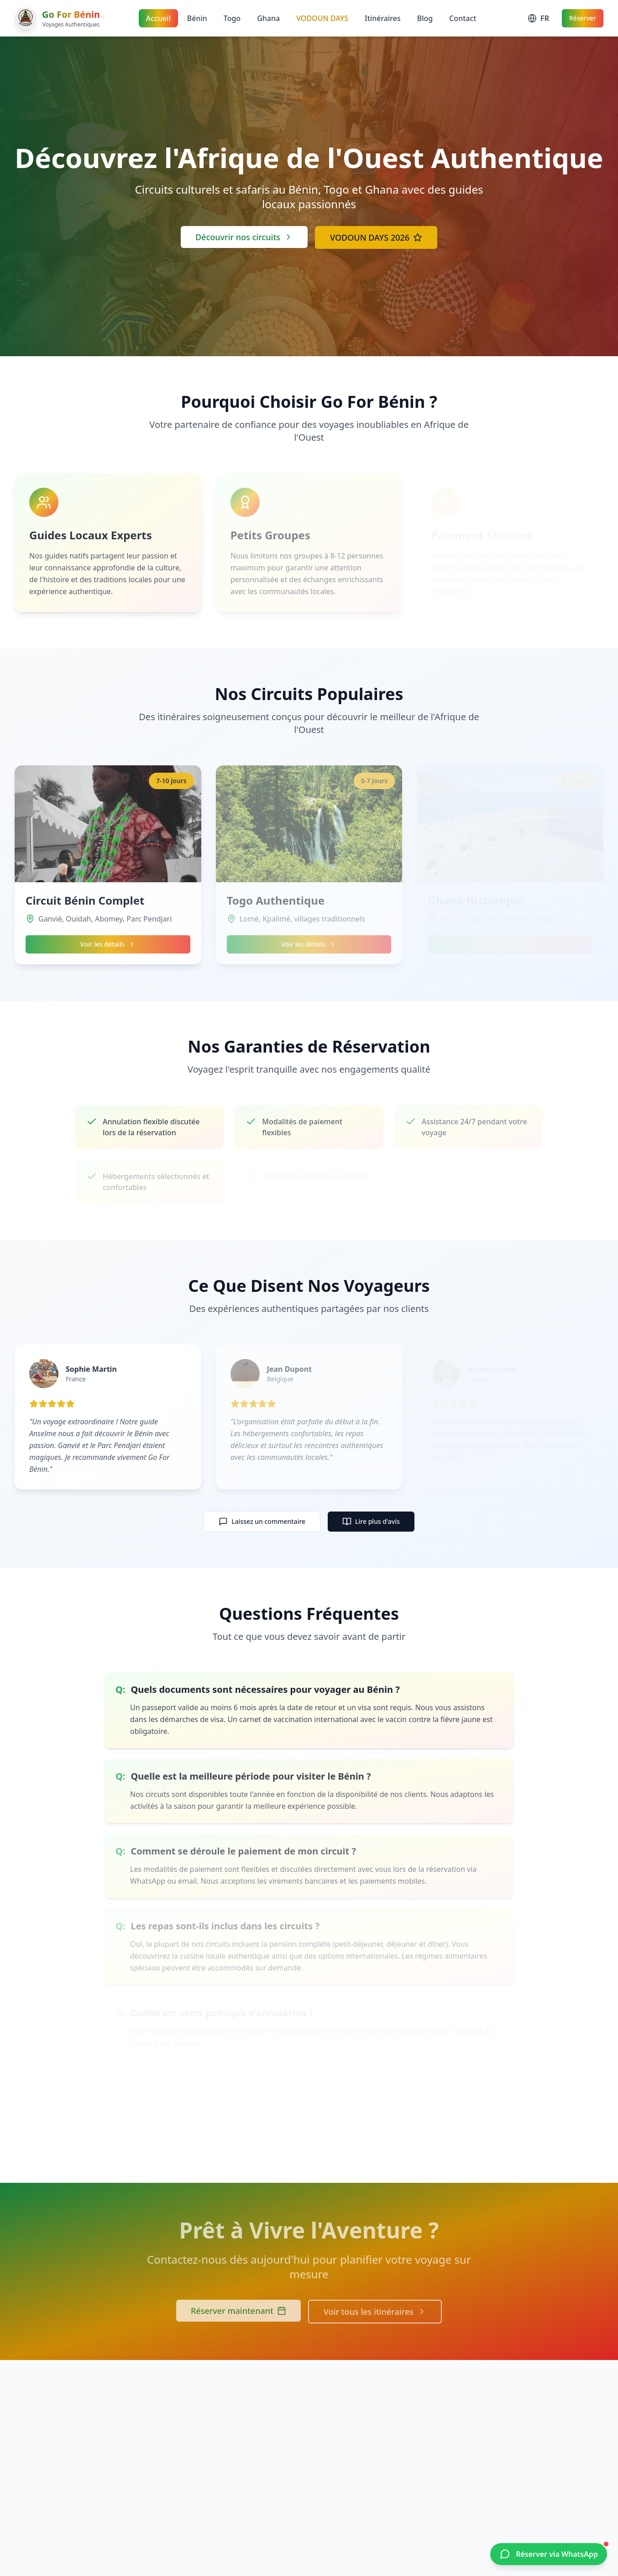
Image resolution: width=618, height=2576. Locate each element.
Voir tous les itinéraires (375, 2311)
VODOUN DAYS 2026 (376, 237)
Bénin (197, 18)
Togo (232, 18)
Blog (425, 18)
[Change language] (538, 18)
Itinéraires (383, 18)
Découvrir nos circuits (244, 237)
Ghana (268, 18)
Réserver (582, 18)
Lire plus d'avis (371, 1521)
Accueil (158, 18)
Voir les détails (108, 948)
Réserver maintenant (238, 2310)
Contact (462, 18)
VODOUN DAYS (322, 18)
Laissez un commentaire (262, 1521)
